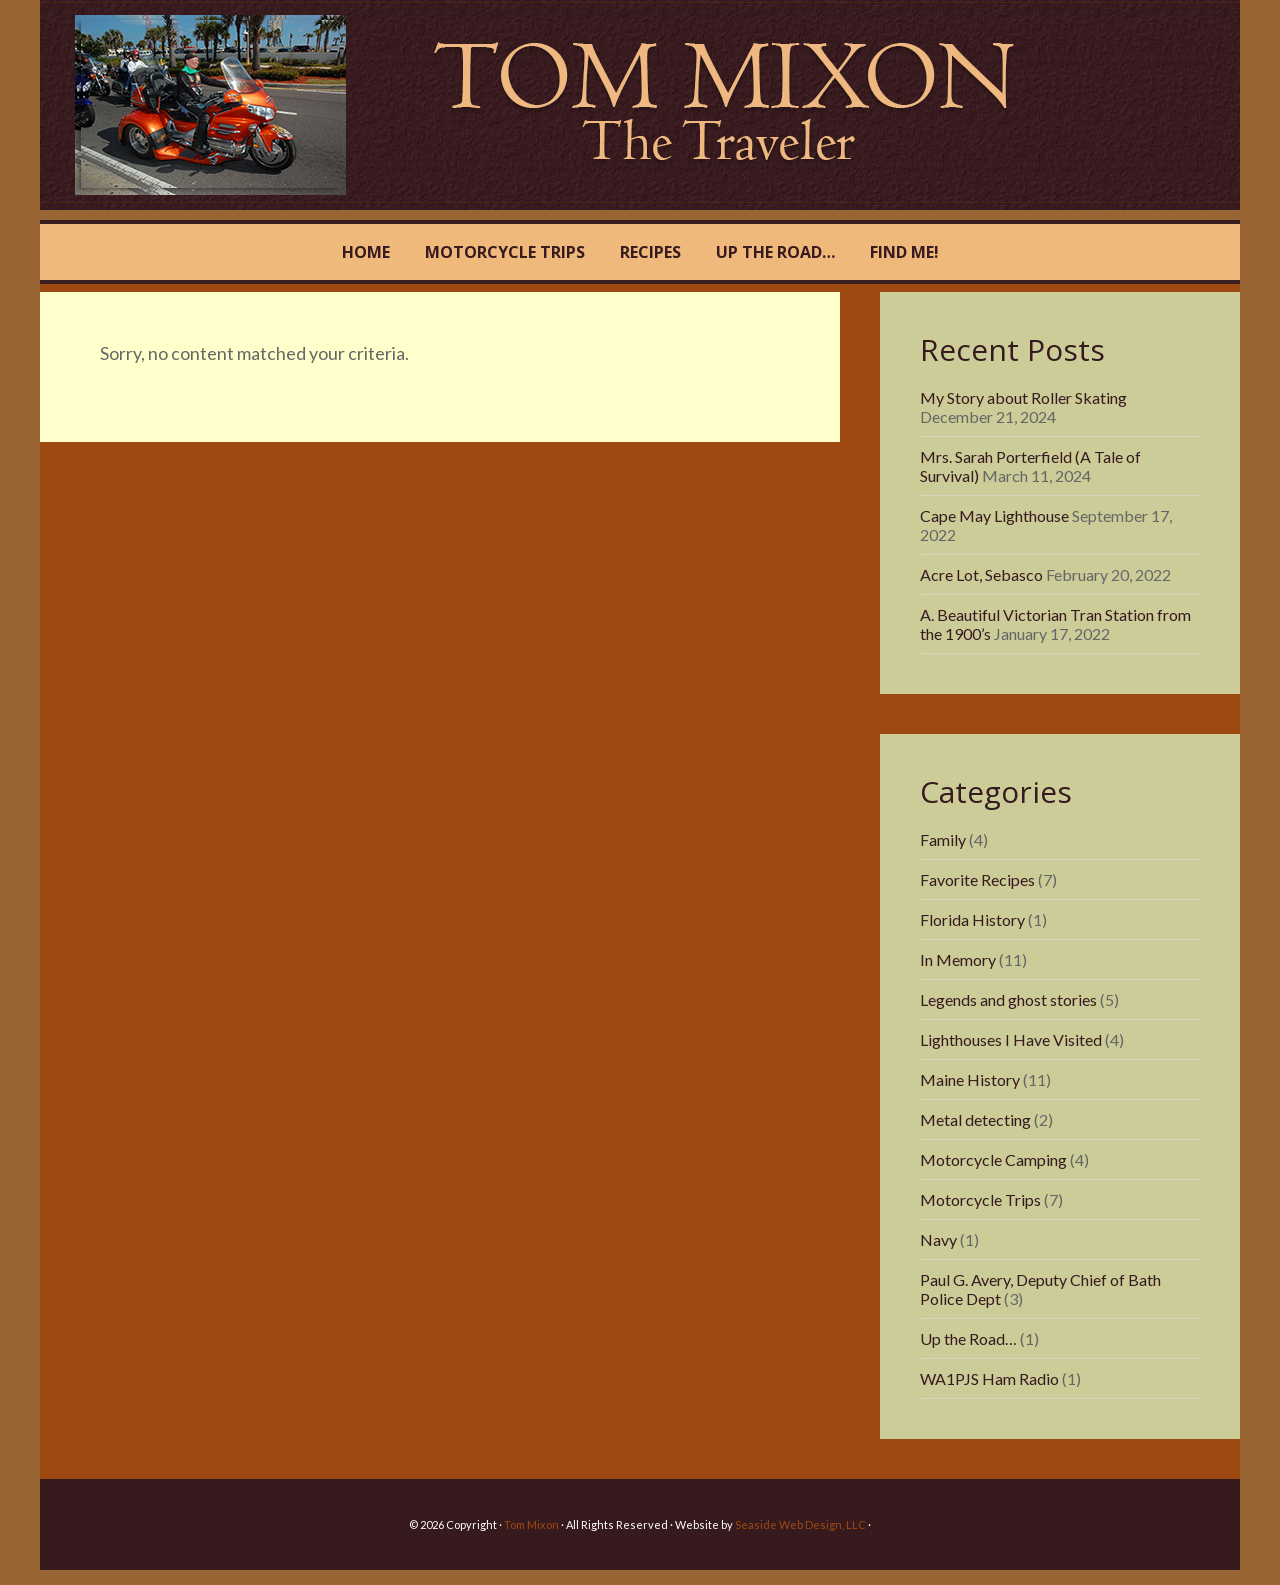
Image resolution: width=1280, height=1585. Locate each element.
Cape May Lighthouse (994, 515)
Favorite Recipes (977, 879)
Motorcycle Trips (980, 1199)
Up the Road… (968, 1338)
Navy (938, 1239)
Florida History (972, 919)
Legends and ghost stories (1008, 999)
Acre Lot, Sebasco (981, 574)
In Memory (958, 959)
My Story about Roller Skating (1023, 397)
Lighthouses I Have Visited (1011, 1039)
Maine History (970, 1079)
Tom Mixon (242, 105)
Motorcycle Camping (993, 1159)
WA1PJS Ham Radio (989, 1378)
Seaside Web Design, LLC (800, 1524)
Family (943, 839)
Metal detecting (975, 1119)
